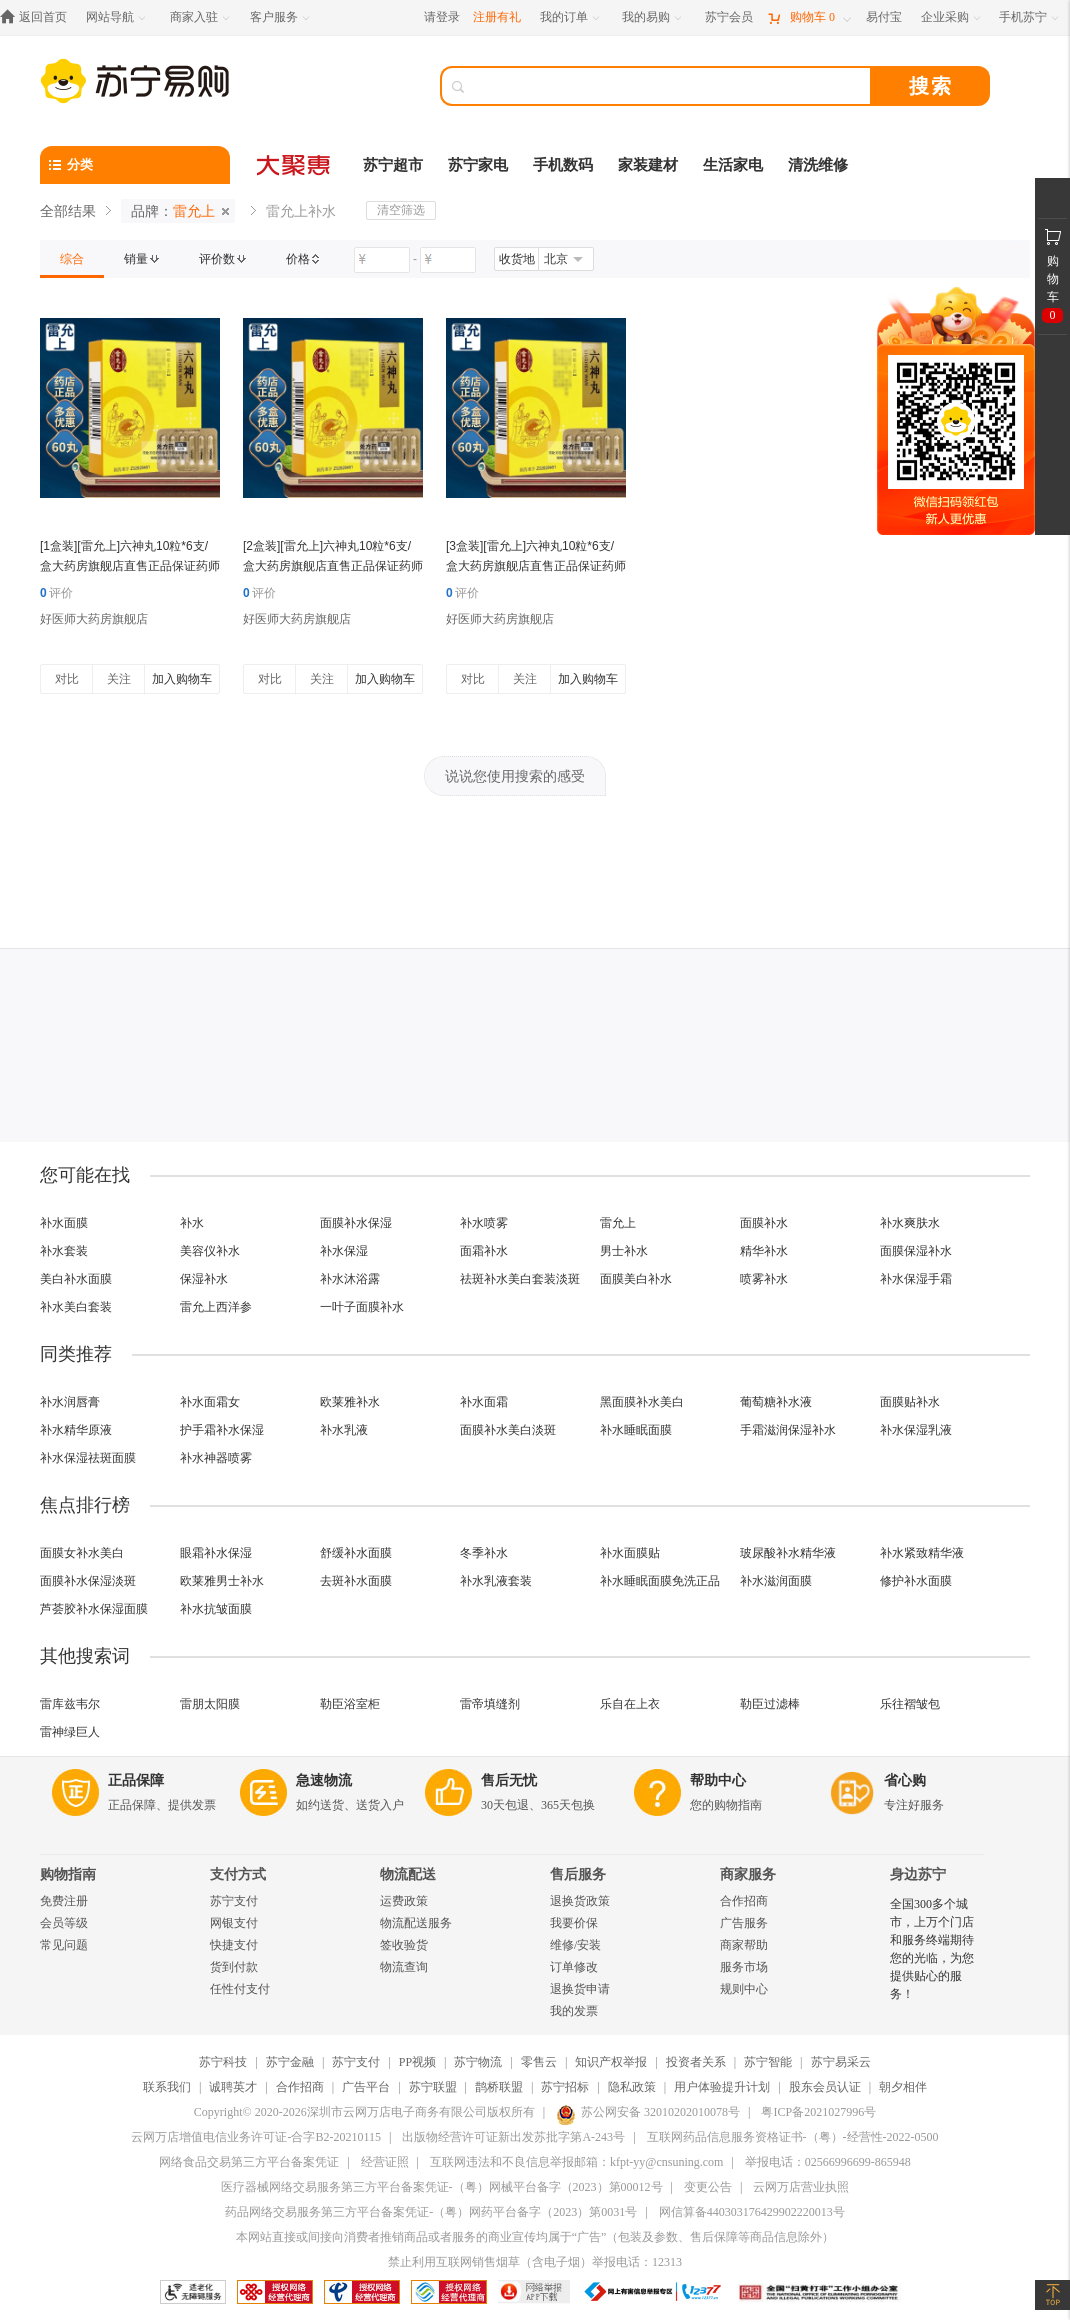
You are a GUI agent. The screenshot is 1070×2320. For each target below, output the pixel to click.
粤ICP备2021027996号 (818, 2112)
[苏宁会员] (729, 17)
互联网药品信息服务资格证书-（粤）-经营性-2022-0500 (793, 2137)
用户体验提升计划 (722, 2087)
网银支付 (234, 1923)
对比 (67, 679)
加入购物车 (182, 679)
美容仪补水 (210, 1251)
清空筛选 (401, 210)
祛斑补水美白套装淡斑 (520, 1279)
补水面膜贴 (630, 1553)
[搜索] (670, 86)
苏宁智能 (768, 2062)
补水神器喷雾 (216, 1458)
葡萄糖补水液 (776, 1402)
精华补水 (764, 1251)
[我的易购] (653, 17)
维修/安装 (575, 1945)
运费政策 (404, 1901)
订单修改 (574, 1967)
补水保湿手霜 (916, 1279)
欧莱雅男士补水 (222, 1581)
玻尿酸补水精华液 (788, 1553)
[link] (72, 259)
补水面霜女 (210, 1402)
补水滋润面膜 (776, 1581)
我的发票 (574, 2011)
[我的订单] (571, 17)
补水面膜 (64, 1223)
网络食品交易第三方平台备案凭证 (249, 2162)
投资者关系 (696, 2062)
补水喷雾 (484, 1223)
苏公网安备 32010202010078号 (648, 2112)
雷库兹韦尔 (70, 1704)
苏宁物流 (478, 2062)
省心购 (905, 1780)
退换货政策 (580, 1901)
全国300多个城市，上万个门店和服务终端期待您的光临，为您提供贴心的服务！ (932, 1949)
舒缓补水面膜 (356, 1553)
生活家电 (733, 165)
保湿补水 (204, 1279)
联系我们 (167, 2087)
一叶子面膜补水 (362, 1307)
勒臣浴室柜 (350, 1704)
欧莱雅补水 (350, 1402)
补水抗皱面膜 (216, 1609)
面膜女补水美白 (82, 1553)
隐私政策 (632, 2087)
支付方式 (238, 1874)
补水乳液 (344, 1430)
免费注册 (64, 1901)
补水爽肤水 (910, 1223)
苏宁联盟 (433, 2087)
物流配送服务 (416, 1923)
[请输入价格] (382, 260)
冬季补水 (484, 1553)
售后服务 (578, 1874)
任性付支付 (240, 1989)
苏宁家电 (478, 165)
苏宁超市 (393, 165)
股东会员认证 (825, 2087)
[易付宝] (884, 17)
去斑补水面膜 (356, 1581)
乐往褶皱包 (910, 1704)
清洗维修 (818, 165)
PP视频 (417, 2062)
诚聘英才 (233, 2087)
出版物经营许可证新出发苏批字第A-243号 (513, 2137)
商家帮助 (744, 1945)
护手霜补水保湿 (222, 1430)
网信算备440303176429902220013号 (752, 2212)
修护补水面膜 (916, 1581)
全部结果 (68, 211)
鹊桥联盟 (499, 2087)
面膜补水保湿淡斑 (88, 1581)
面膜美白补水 (636, 1279)
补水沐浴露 (350, 1279)
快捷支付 (234, 1945)
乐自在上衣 (630, 1704)
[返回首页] (38, 17)
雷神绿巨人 (70, 1732)
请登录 (442, 17)
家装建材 (648, 165)
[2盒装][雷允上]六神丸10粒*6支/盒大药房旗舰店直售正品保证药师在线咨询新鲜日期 (333, 566)
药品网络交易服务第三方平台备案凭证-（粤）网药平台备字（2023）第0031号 (431, 2212)
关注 (119, 679)
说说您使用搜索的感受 (515, 776)
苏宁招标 (565, 2087)
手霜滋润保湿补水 (788, 1430)
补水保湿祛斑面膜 (88, 1458)
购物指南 (68, 1874)
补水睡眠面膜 (636, 1430)
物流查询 (404, 1967)
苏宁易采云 (841, 2062)
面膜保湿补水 (916, 1251)
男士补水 (624, 1251)
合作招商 (744, 1901)
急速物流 (324, 1780)
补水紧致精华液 (922, 1553)
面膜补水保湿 (356, 1223)
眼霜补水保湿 (216, 1553)
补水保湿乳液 (916, 1430)
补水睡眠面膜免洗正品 (660, 1581)
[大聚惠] (295, 165)
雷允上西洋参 (216, 1307)
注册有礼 (497, 17)
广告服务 (744, 1923)
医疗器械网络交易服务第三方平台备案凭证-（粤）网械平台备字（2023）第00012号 (442, 2187)
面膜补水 (764, 1223)
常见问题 (64, 1945)
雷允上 (618, 1223)
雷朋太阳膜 (210, 1704)
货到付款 (234, 1967)
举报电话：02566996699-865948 (828, 2162)
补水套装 (64, 1251)
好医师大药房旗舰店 (94, 619)
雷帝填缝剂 (490, 1704)
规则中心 (744, 1989)
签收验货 (404, 1945)
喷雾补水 (764, 1279)
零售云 (539, 2062)
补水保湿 (344, 1251)
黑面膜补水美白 (642, 1402)
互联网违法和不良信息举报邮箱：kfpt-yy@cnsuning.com (576, 2162)
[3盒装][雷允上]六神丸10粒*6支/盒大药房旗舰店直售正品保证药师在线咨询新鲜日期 (536, 566)
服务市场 (744, 1967)
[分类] (135, 165)
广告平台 (366, 2087)
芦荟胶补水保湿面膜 (94, 1609)
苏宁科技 (223, 2062)
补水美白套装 (76, 1307)
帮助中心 (718, 1780)
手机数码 (563, 165)
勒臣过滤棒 (770, 1704)
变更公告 (708, 2187)
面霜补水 (484, 1251)
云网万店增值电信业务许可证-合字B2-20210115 (256, 2137)
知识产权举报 (611, 2062)
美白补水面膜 (76, 1279)
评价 (56, 593)
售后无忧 (509, 1780)
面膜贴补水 (910, 1402)
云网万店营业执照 (801, 2187)
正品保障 (136, 1780)
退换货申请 (580, 1989)
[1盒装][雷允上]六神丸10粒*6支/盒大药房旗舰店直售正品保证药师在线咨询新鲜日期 (130, 566)
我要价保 (574, 1923)
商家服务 (748, 1874)
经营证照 (385, 2162)
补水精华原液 (76, 1430)
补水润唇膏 (70, 1402)
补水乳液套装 (496, 1581)
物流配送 (408, 1874)
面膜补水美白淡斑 (508, 1430)
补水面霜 (484, 1402)
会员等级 (64, 1923)
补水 (192, 1223)
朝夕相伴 (903, 2087)
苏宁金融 (290, 2062)
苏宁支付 (234, 1901)
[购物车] (809, 17)
